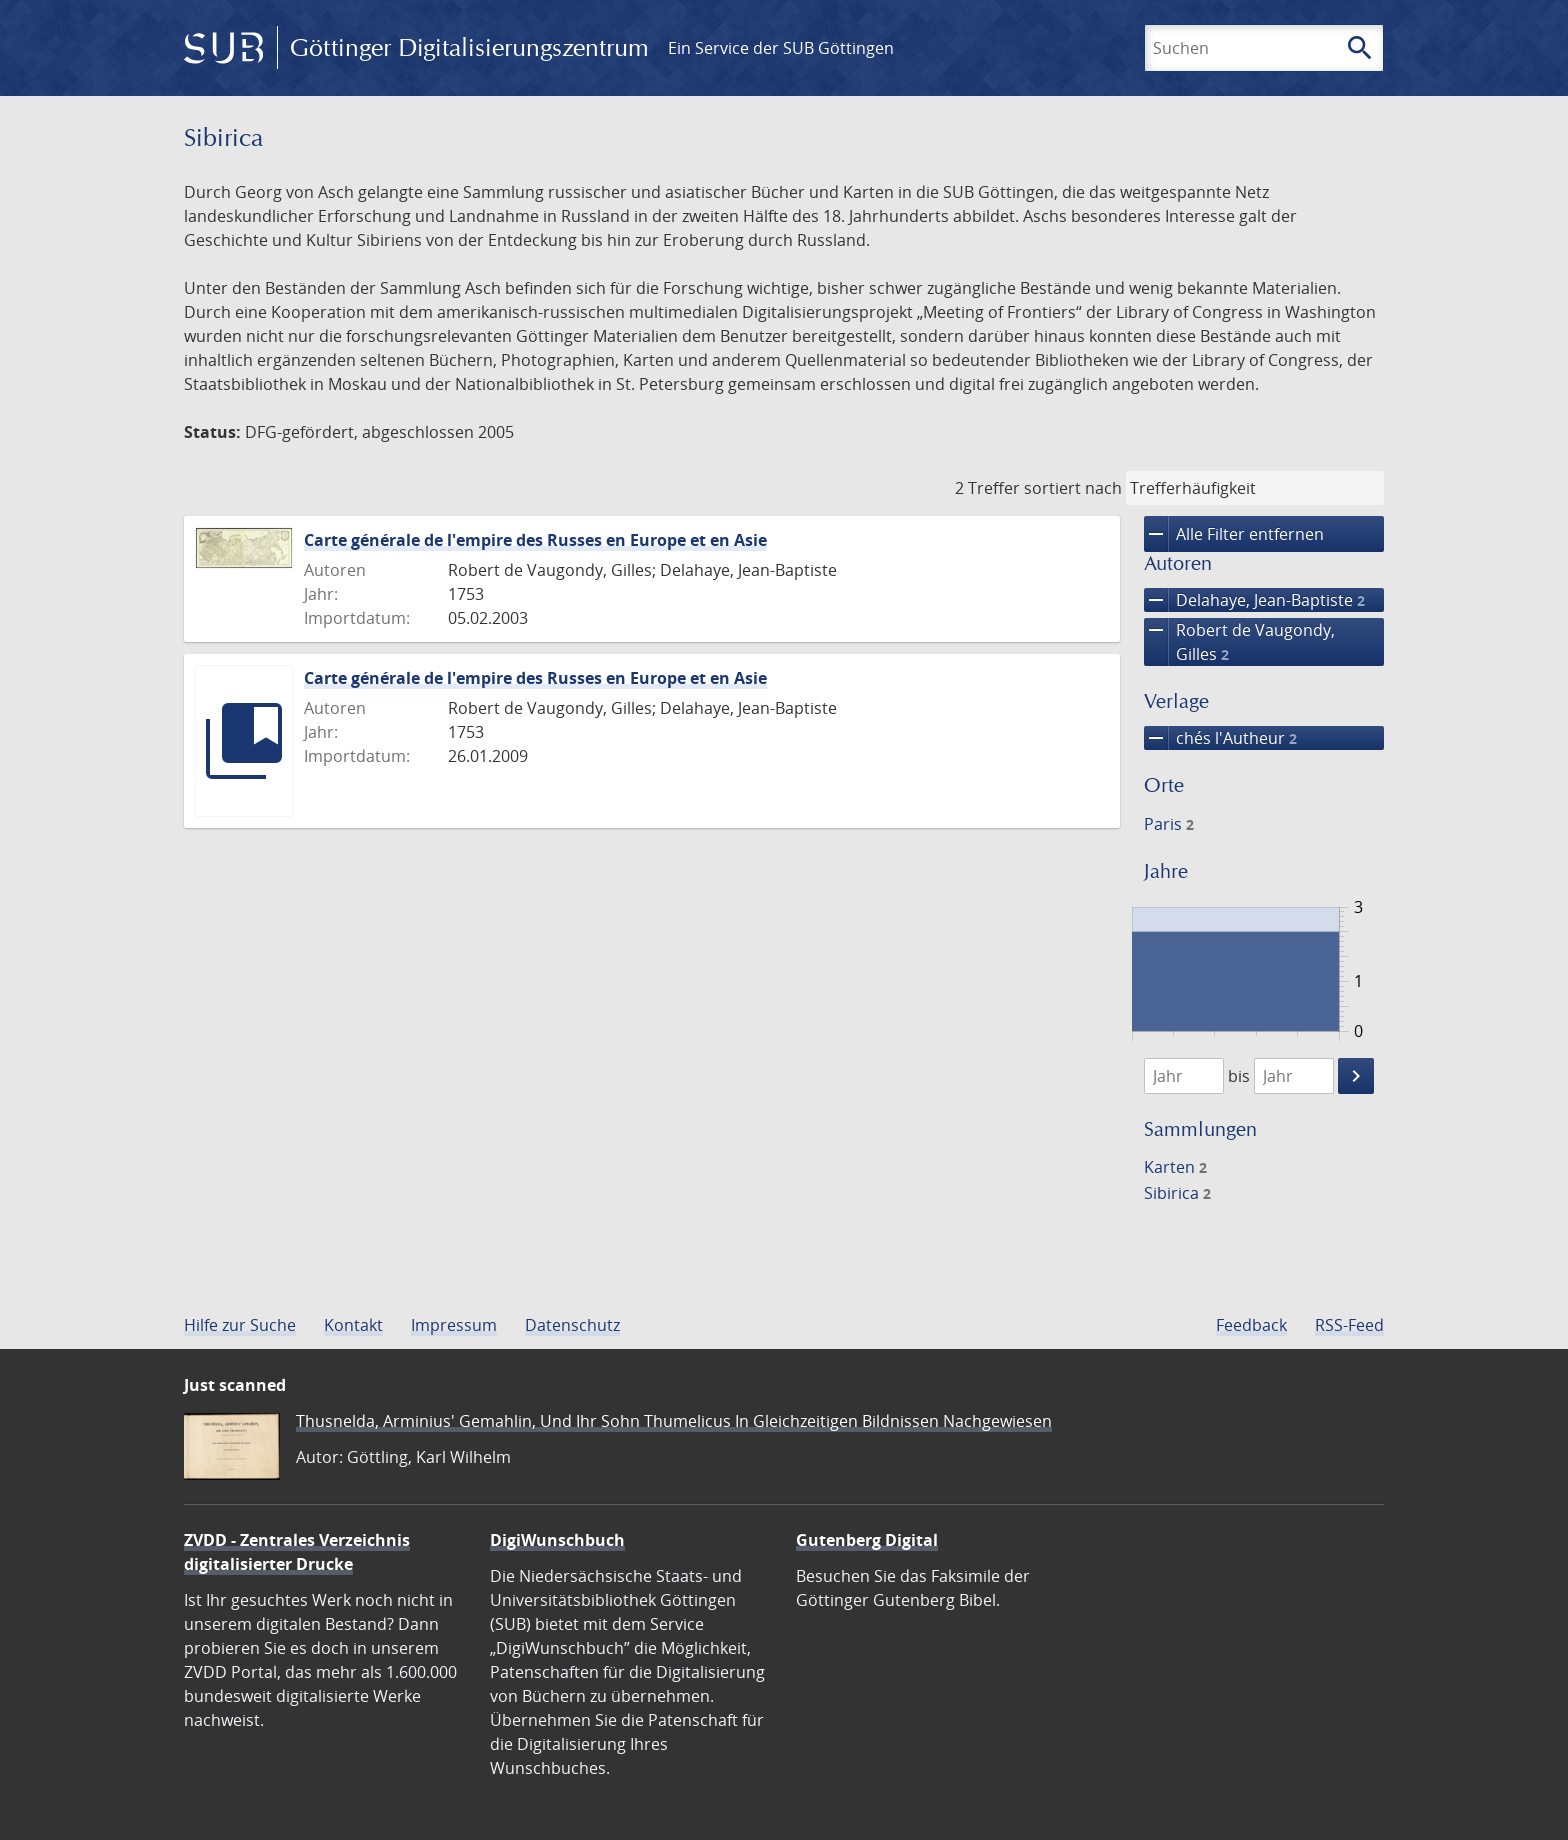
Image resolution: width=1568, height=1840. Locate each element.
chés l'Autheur (1220, 738)
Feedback (1251, 1325)
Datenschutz (572, 1325)
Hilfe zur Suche (240, 1325)
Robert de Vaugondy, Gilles (1239, 642)
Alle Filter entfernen (1234, 534)
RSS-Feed (1349, 1325)
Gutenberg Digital (867, 1540)
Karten (1175, 1167)
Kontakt (353, 1325)
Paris (1169, 824)
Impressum (454, 1325)
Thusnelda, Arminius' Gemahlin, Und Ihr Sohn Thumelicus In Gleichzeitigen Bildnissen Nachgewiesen (674, 1421)
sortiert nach (1073, 488)
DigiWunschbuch (557, 1540)
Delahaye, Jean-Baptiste (1254, 600)
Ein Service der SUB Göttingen (781, 48)
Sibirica (1177, 1193)
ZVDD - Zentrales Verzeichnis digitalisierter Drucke (297, 1552)
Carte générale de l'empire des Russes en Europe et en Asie (535, 540)
